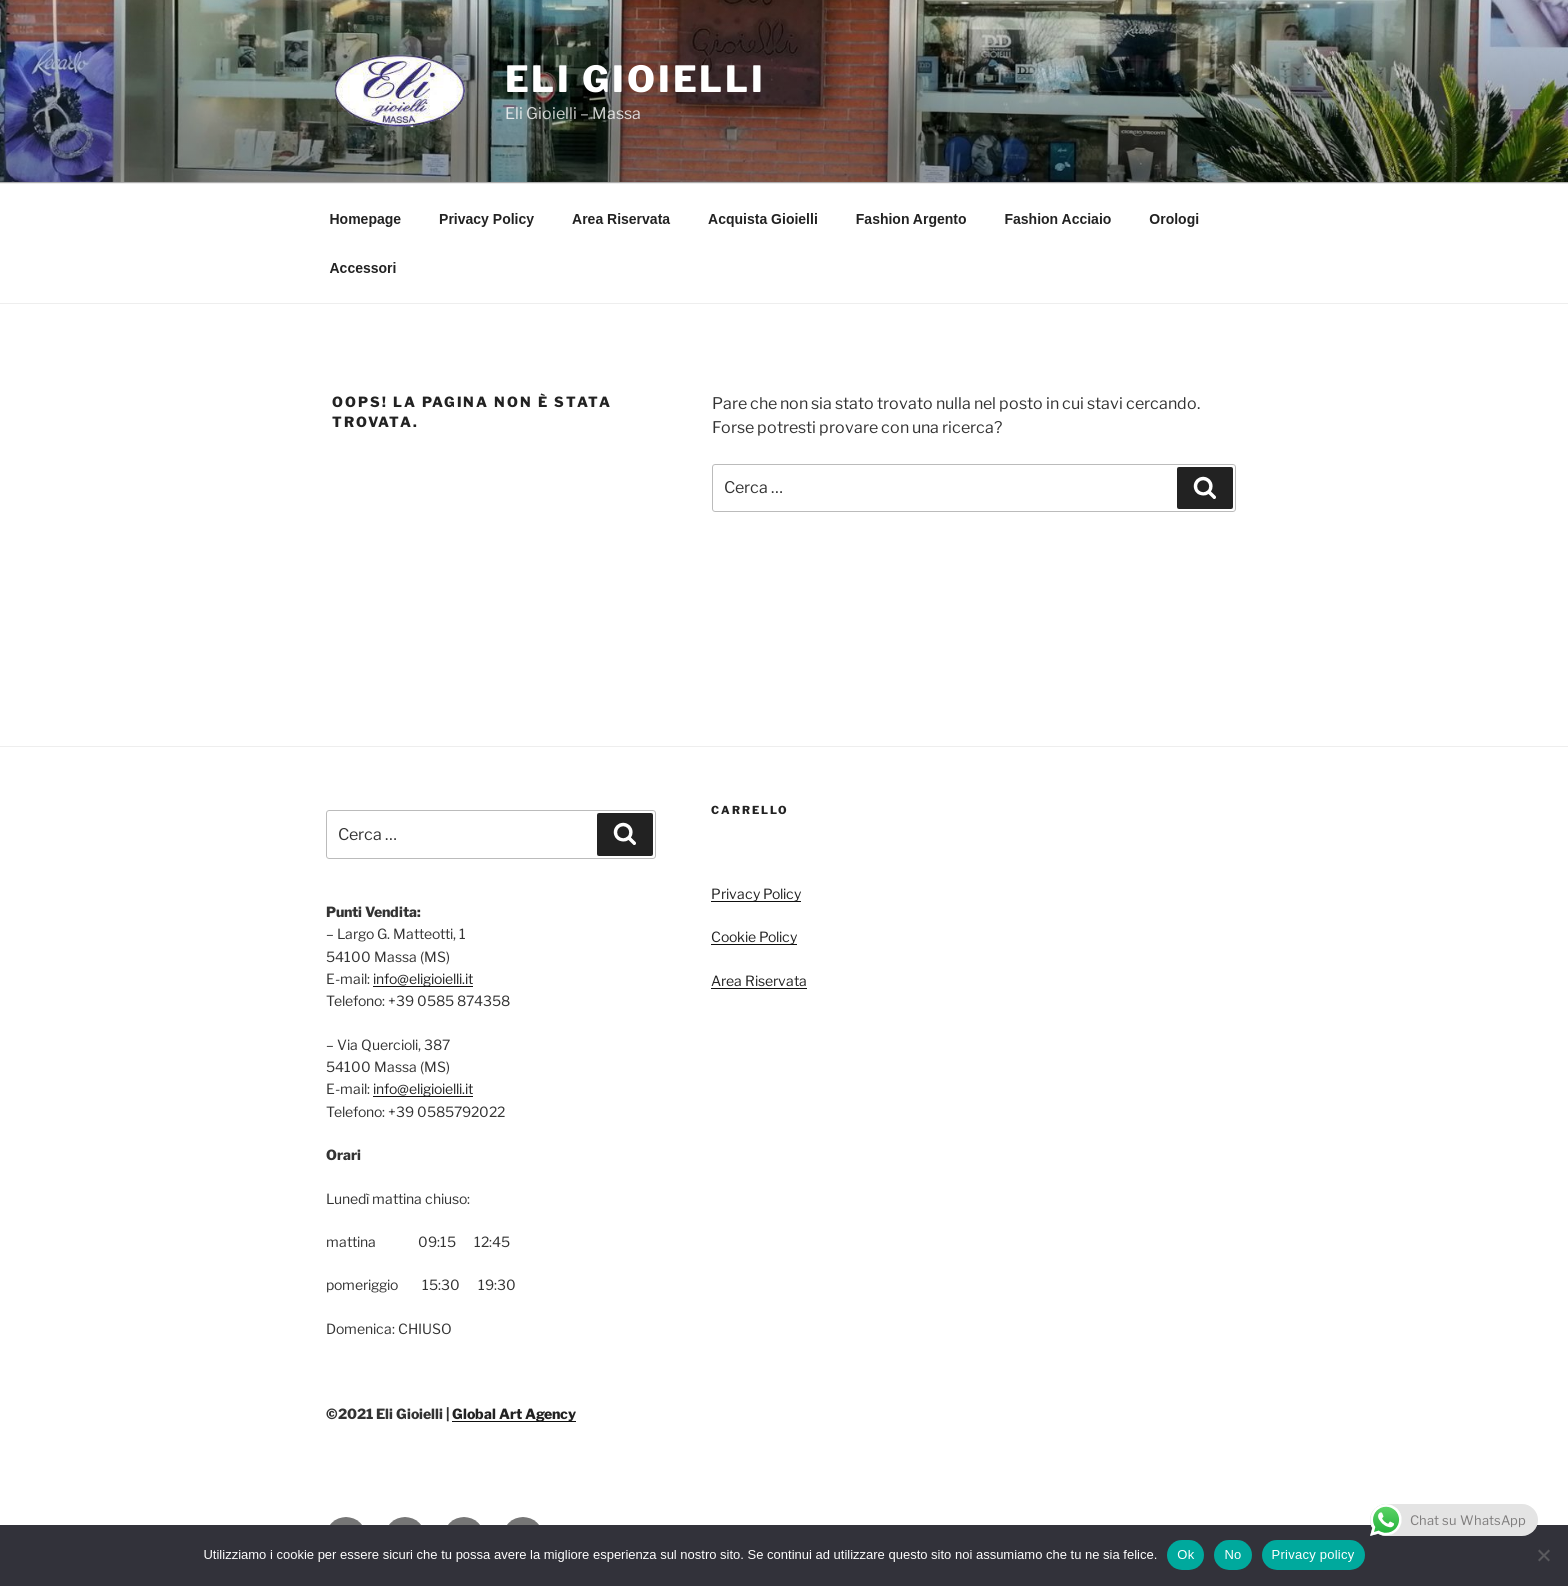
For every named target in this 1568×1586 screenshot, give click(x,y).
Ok (1185, 1554)
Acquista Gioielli (763, 219)
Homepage (366, 219)
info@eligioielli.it (423, 978)
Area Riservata (621, 219)
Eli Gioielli (636, 79)
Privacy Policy (486, 219)
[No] (1543, 1555)
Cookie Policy (754, 936)
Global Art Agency (514, 1413)
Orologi (1174, 219)
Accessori (363, 268)
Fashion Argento (911, 219)
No (1232, 1554)
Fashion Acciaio (1058, 219)
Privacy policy (1313, 1554)
